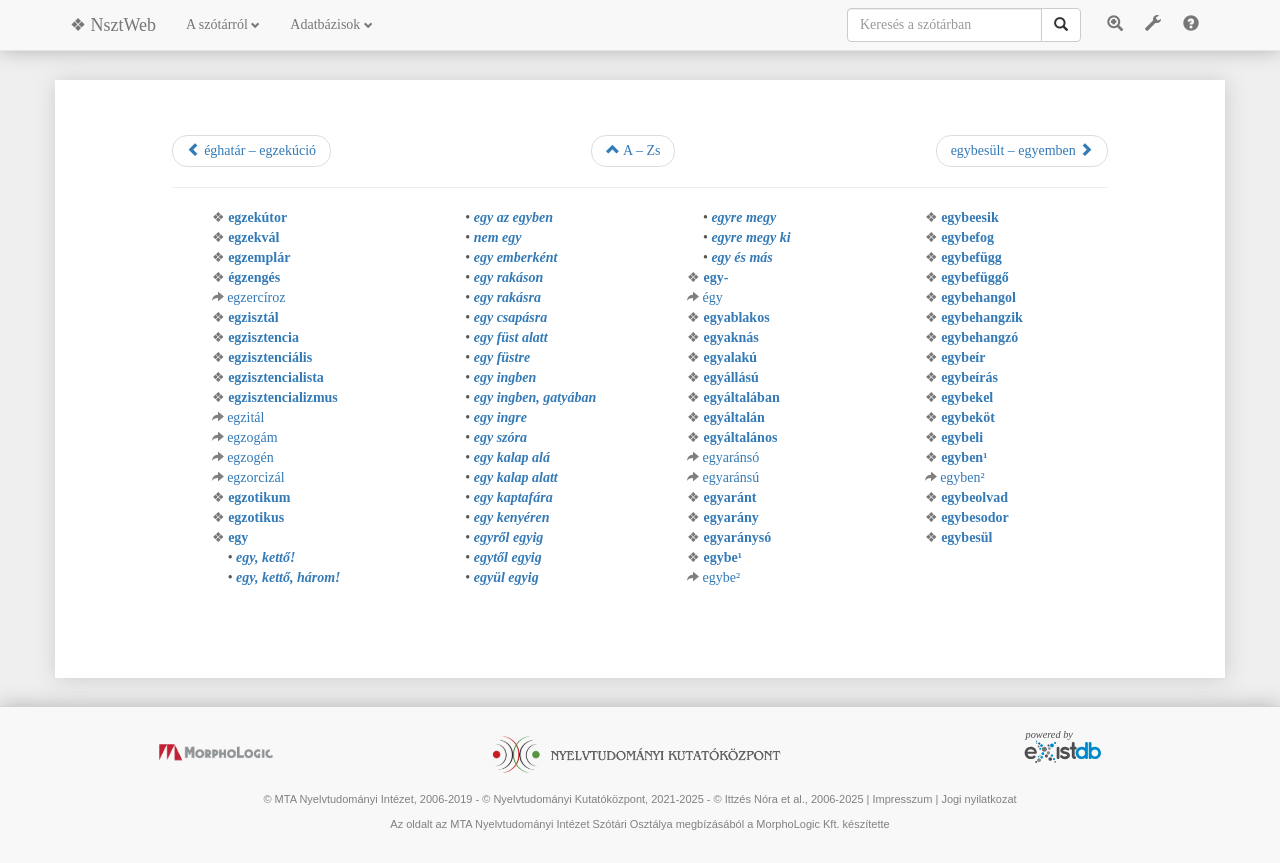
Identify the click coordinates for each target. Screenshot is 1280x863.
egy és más (741, 257)
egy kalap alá (512, 457)
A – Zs (633, 150)
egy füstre (502, 357)
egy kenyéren (512, 517)
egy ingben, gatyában (535, 397)
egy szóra (500, 437)
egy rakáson (509, 277)
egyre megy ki (750, 237)
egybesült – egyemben (1022, 150)
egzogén (250, 457)
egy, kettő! (265, 557)
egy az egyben (513, 217)
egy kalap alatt (516, 477)
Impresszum (902, 799)
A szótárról (223, 24)
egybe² (721, 577)
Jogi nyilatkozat (978, 799)
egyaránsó (730, 457)
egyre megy (743, 217)
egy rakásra (507, 297)
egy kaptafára (513, 497)
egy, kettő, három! (288, 577)
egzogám (252, 437)
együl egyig (506, 577)
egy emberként (516, 257)
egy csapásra (511, 317)
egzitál (245, 417)
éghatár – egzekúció (251, 150)
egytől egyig (508, 557)
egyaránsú (730, 477)
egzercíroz (256, 297)
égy (712, 297)
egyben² (962, 477)
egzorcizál (256, 477)
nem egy (498, 237)
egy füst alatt (511, 337)
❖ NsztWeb (113, 25)
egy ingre (500, 417)
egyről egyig (509, 537)
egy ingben (505, 377)
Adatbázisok (331, 24)
